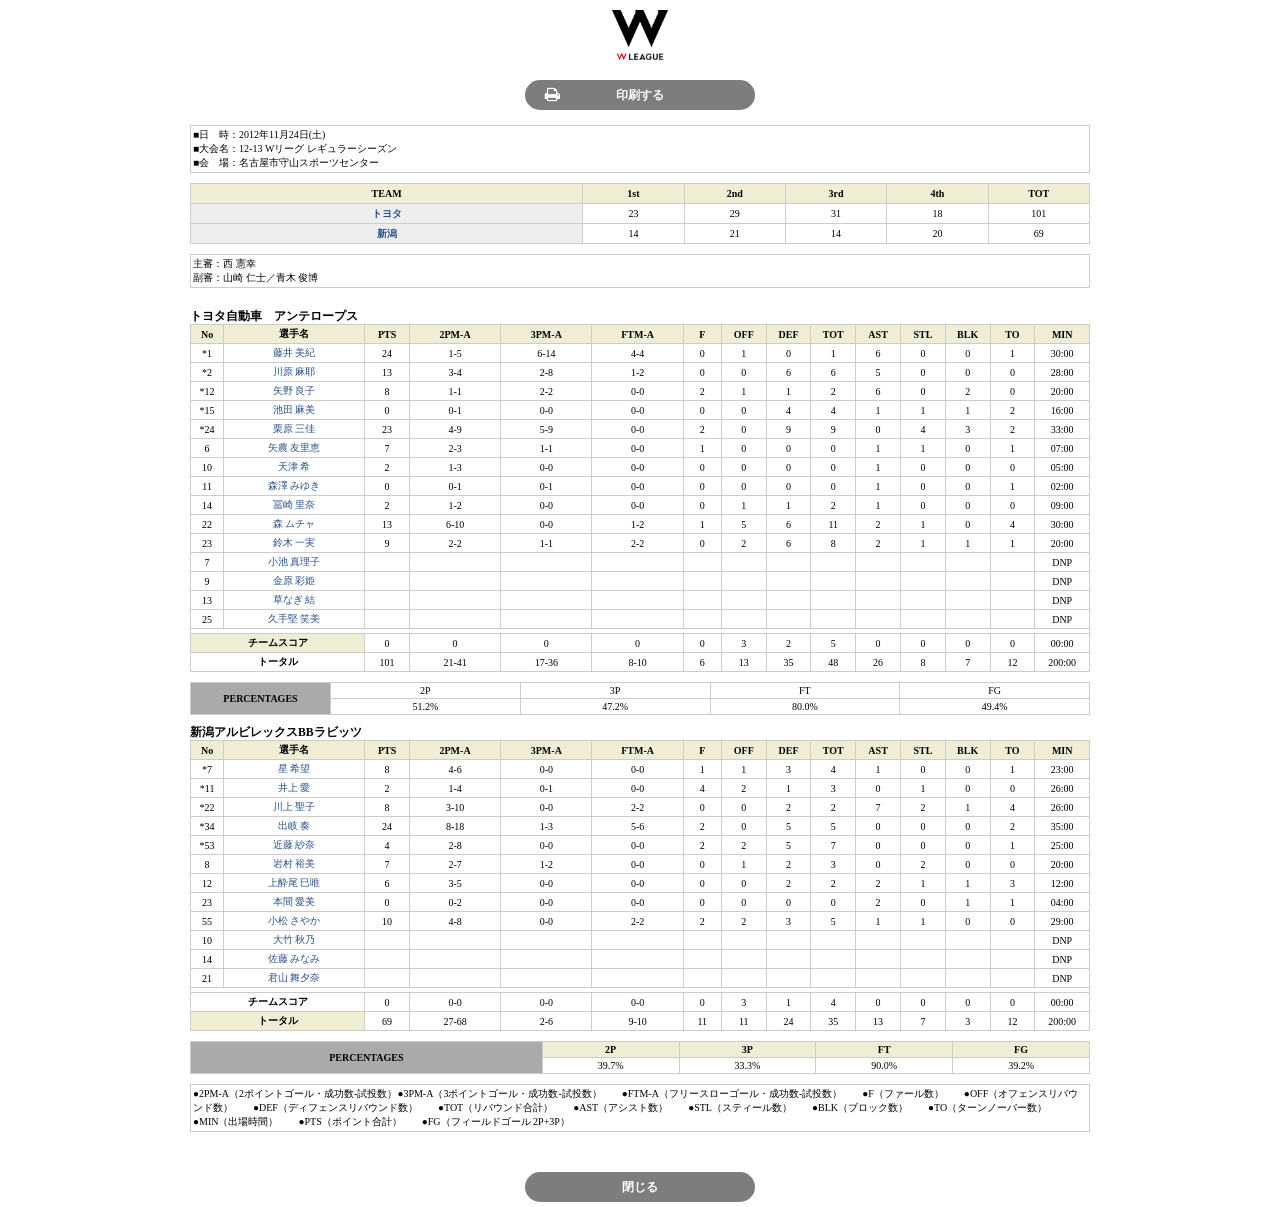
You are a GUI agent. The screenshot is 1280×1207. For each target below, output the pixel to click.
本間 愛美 (294, 901)
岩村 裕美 (294, 863)
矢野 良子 (294, 390)
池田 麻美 (294, 409)
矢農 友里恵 (294, 447)
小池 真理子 (294, 561)
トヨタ (387, 213)
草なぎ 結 (294, 599)
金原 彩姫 (294, 580)
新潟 (387, 233)
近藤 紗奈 (294, 844)
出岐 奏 (294, 825)
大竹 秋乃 (294, 939)
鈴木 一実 (294, 542)
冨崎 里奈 (294, 504)
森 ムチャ (294, 523)
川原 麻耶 (294, 371)
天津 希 (294, 466)
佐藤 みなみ (294, 958)
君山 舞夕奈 (294, 977)
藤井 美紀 (294, 352)
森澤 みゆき (294, 485)
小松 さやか (294, 920)
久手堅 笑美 (294, 618)
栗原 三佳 (294, 428)
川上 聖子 (294, 806)
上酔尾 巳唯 (294, 882)
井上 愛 (294, 787)
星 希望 (294, 768)
